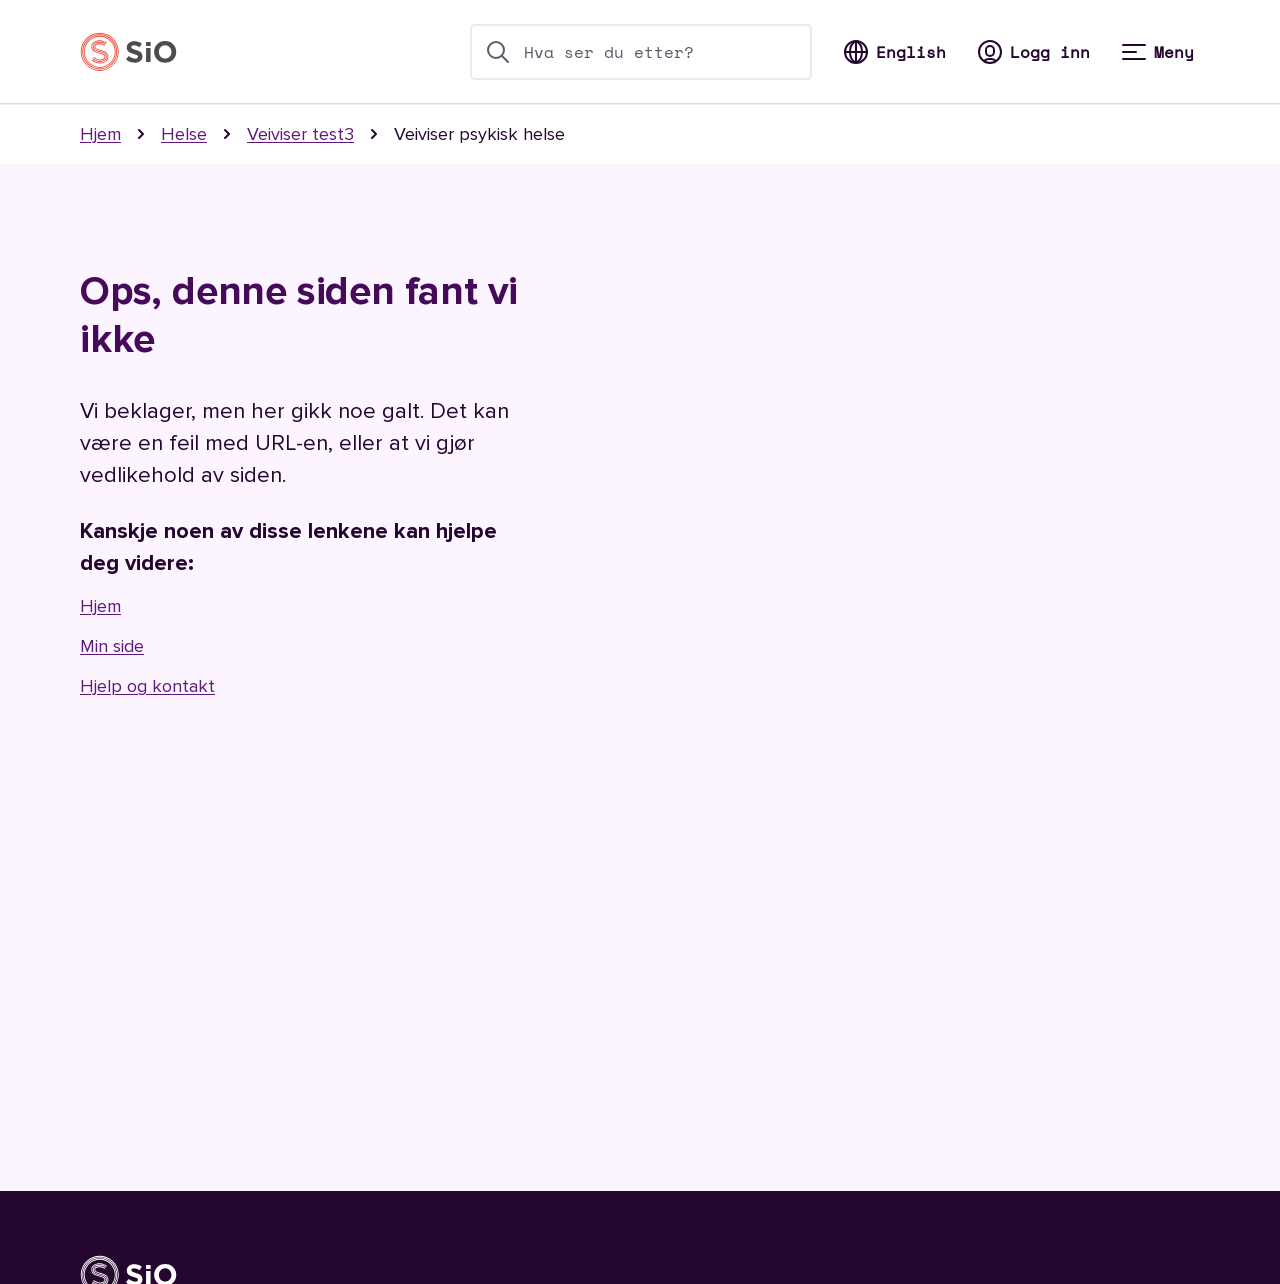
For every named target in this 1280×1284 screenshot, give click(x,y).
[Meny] (1158, 52)
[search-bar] (641, 52)
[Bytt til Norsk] (895, 52)
